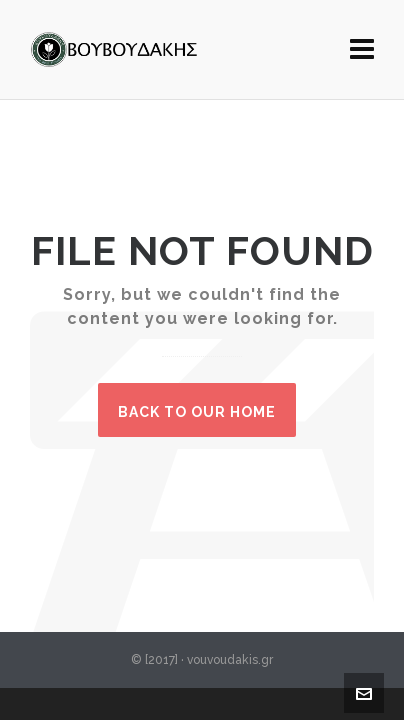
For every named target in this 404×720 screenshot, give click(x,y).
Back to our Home (197, 412)
